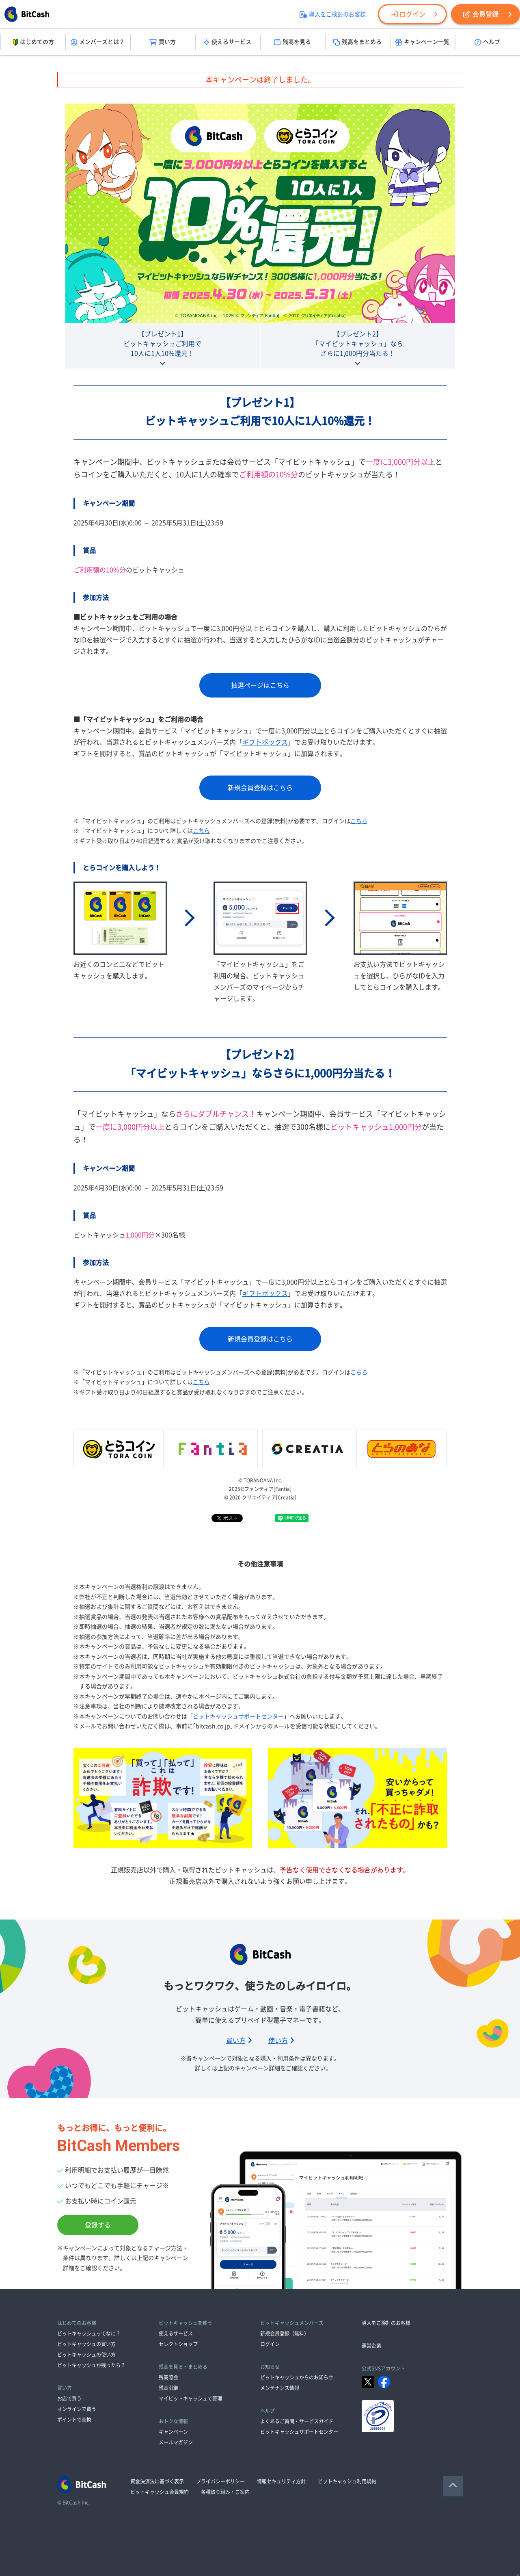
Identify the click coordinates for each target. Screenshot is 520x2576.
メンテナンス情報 (279, 2387)
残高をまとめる (357, 42)
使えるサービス (227, 42)
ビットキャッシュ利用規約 (347, 2481)
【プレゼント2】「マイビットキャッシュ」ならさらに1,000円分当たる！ (357, 344)
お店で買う (69, 2398)
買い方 (162, 42)
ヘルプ (487, 42)
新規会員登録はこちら (260, 787)
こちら (358, 821)
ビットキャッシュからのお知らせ (296, 2377)
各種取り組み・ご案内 (225, 2491)
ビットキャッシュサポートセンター (238, 1716)
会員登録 (480, 14)
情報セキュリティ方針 (281, 2481)
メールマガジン (176, 2442)
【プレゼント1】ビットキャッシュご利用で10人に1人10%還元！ (162, 344)
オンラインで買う (76, 2409)
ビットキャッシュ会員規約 (159, 2491)
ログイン (408, 14)
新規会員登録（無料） (284, 2333)
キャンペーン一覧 (422, 42)
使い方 (281, 2040)
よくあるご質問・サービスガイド (296, 2421)
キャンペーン (173, 2431)
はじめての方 (32, 42)
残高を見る (292, 42)
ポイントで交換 (74, 2419)
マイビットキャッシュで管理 (190, 2398)
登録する (98, 2225)
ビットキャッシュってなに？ (89, 2333)
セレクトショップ (178, 2344)
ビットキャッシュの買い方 (86, 2344)
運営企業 (371, 2345)
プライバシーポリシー (220, 2481)
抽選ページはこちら (260, 685)
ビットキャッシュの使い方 (86, 2354)
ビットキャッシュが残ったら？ (91, 2365)
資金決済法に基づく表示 (157, 2481)
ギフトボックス (265, 742)
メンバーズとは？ (98, 42)
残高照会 (168, 2377)
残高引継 (168, 2387)
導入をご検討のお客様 (333, 14)
